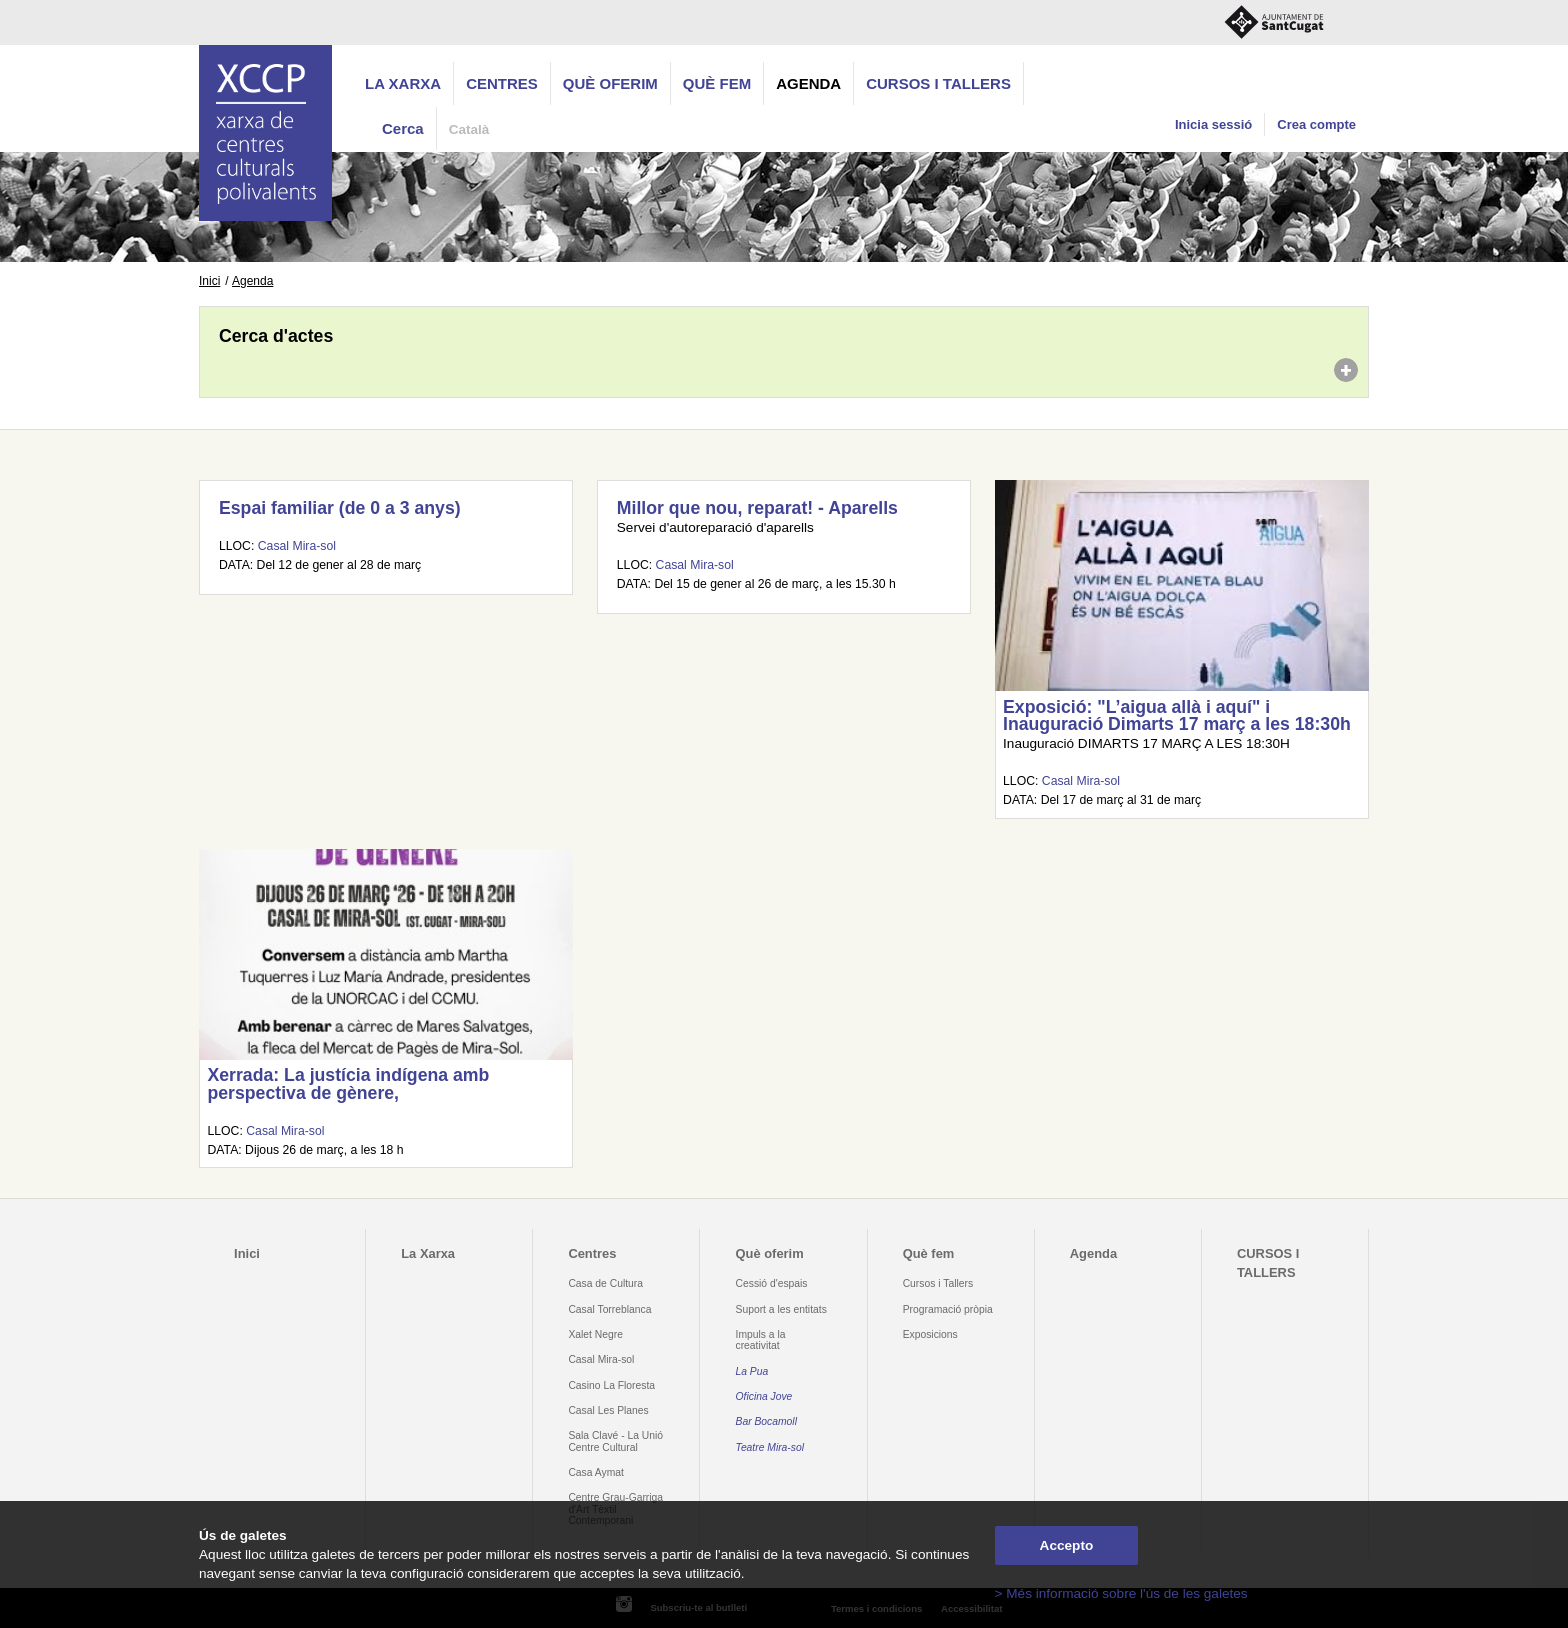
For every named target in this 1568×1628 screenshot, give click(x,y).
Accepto (1067, 1545)
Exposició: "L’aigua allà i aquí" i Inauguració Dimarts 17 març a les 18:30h (1177, 716)
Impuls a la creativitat (761, 1340)
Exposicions (930, 1334)
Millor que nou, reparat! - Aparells (757, 508)
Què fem (717, 83)
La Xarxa (403, 83)
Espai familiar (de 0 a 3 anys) (340, 508)
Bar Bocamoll (766, 1421)
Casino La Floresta (611, 1385)
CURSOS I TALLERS (938, 83)
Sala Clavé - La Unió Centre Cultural (615, 1441)
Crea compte (1316, 124)
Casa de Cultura (605, 1283)
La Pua (752, 1371)
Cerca (403, 128)
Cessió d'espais (772, 1283)
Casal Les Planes (608, 1410)
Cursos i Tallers (938, 1283)
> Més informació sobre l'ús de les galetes (1121, 1593)
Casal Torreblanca (609, 1309)
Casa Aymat (596, 1472)
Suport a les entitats (781, 1309)
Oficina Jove (764, 1396)
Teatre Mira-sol (770, 1447)
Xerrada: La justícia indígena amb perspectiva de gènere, (348, 1084)
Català (469, 129)
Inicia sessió (1213, 124)
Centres (502, 83)
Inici (209, 281)
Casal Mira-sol (297, 546)
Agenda (808, 83)
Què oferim (610, 83)
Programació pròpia (948, 1309)
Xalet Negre (595, 1334)
